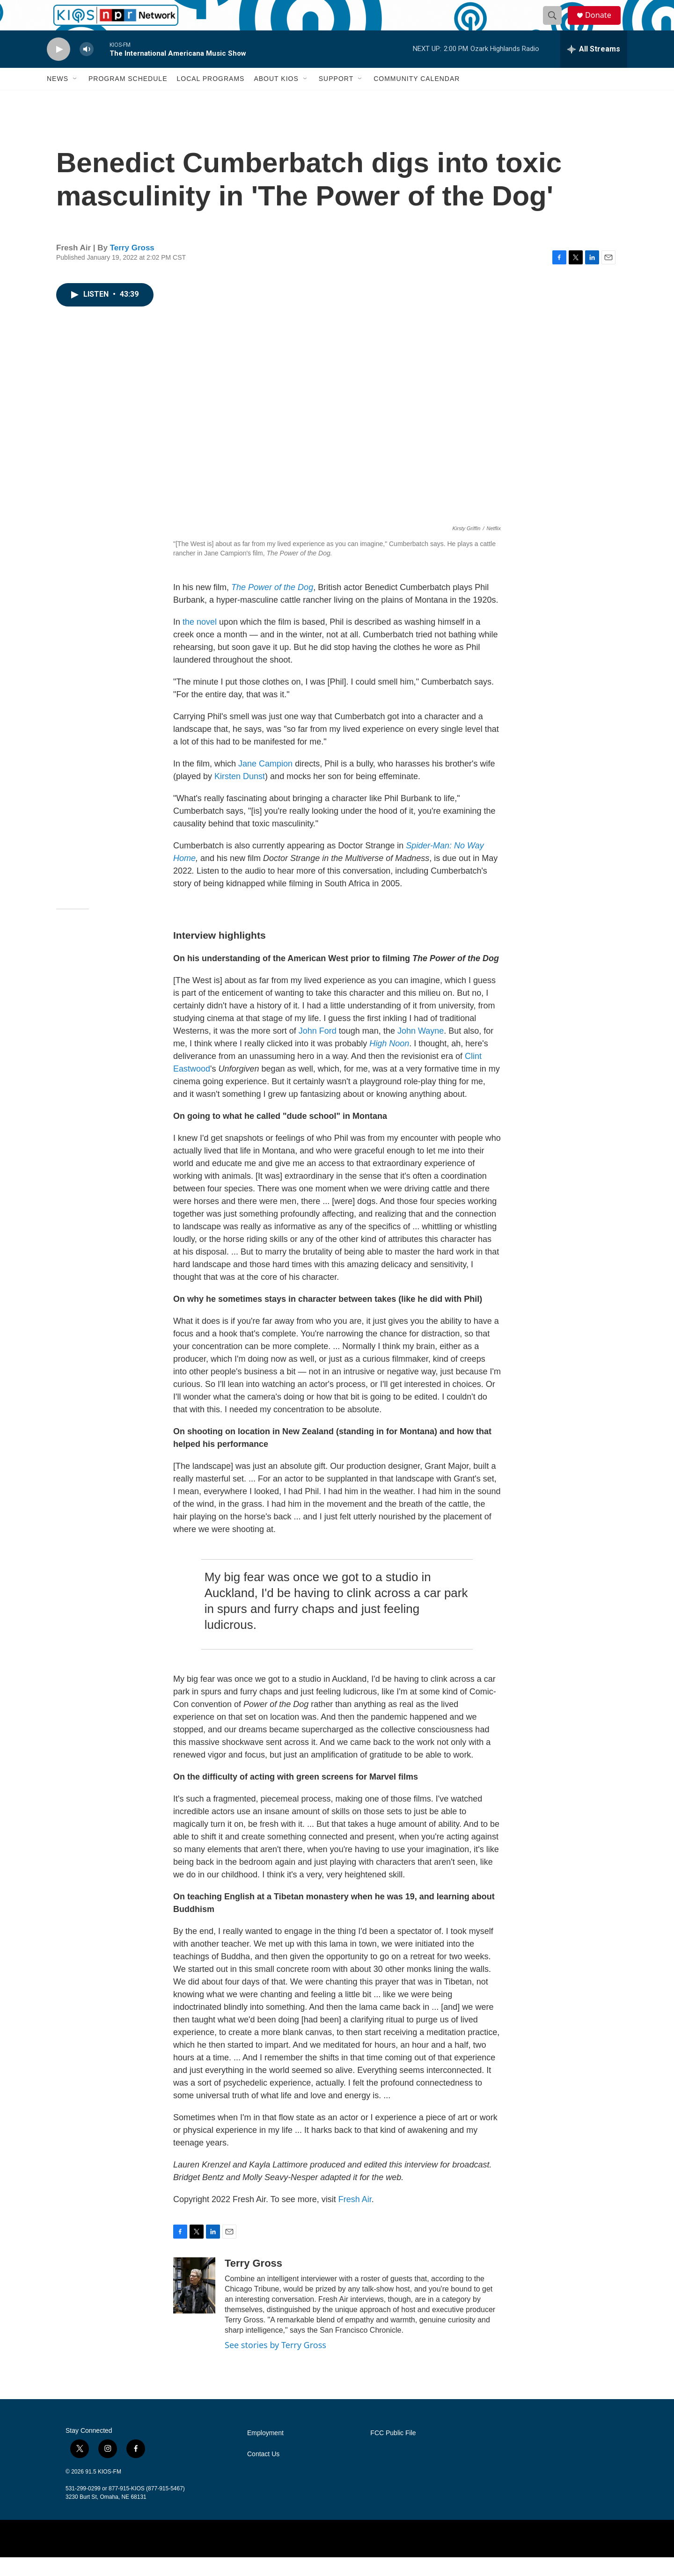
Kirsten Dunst (239, 795)
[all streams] (593, 68)
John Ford (316, 1049)
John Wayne (420, 1049)
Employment (265, 2451)
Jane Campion (265, 782)
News (57, 97)
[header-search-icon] (556, 24)
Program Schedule (127, 97)
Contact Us (263, 2472)
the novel (200, 640)
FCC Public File (393, 2451)
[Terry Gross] (194, 2304)
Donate (603, 24)
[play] (58, 68)
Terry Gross (132, 266)
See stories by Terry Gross (275, 2363)
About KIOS (276, 97)
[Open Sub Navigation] (75, 97)
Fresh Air (355, 2218)
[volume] (87, 68)
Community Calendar (417, 97)
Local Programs (210, 97)
